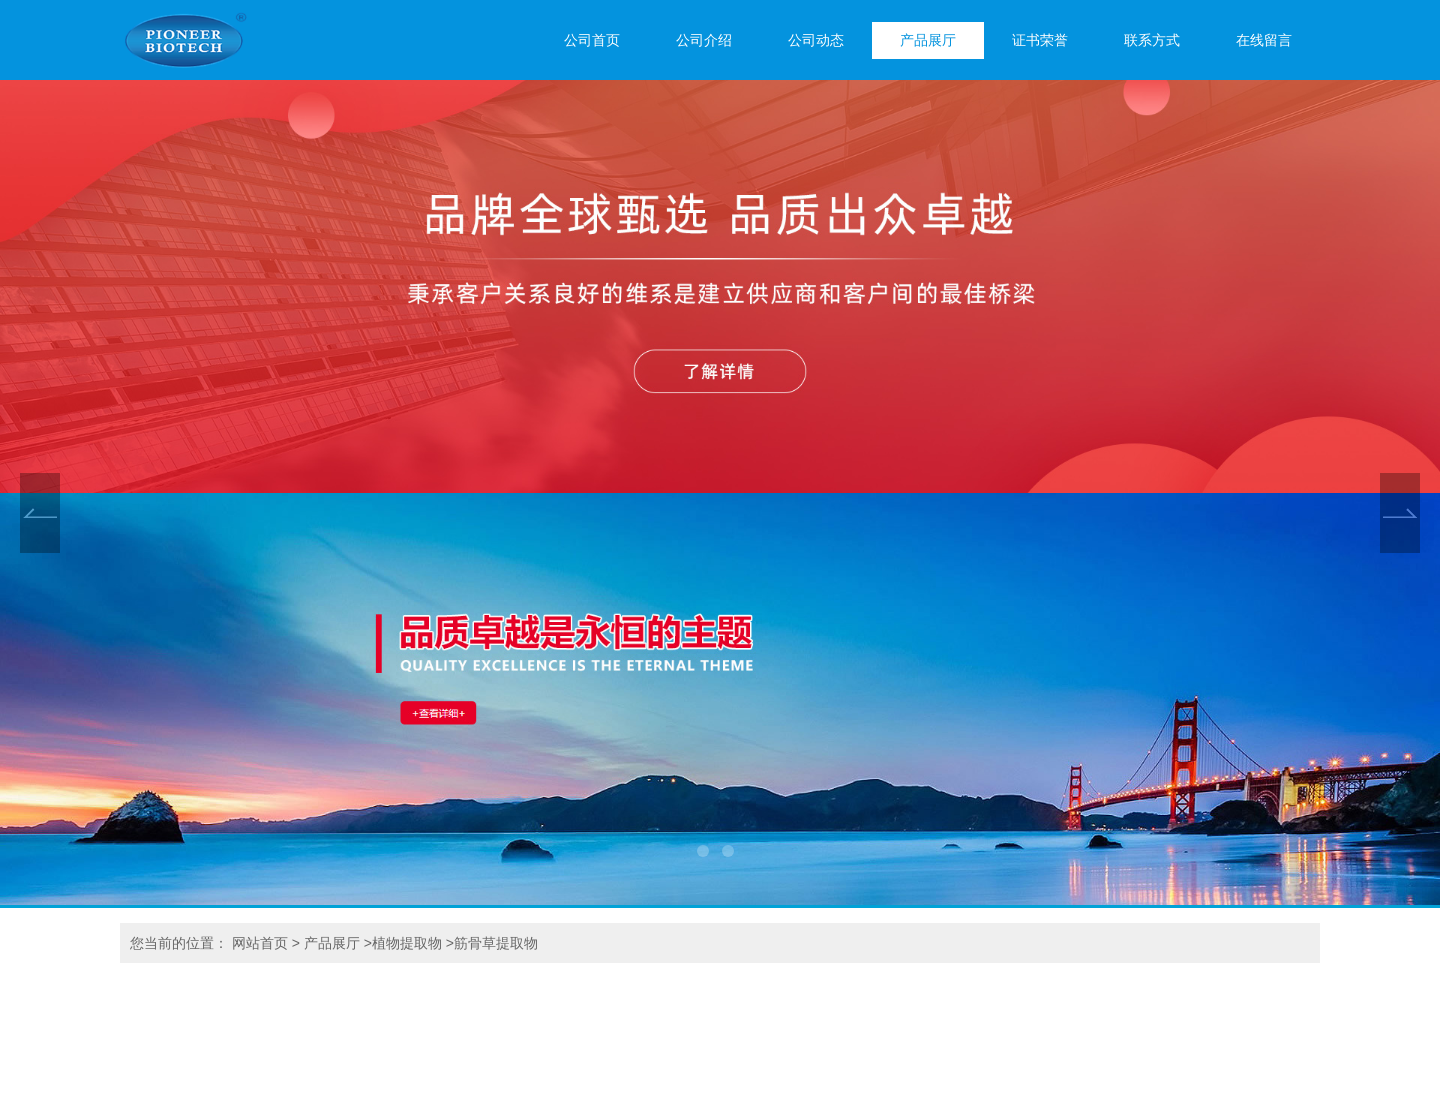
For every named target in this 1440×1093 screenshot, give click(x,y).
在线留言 (1264, 40)
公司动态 (816, 40)
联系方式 (1152, 40)
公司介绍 (704, 40)
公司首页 (592, 40)
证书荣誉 (1040, 40)
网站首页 (260, 943)
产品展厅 (928, 40)
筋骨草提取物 (496, 943)
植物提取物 (407, 943)
